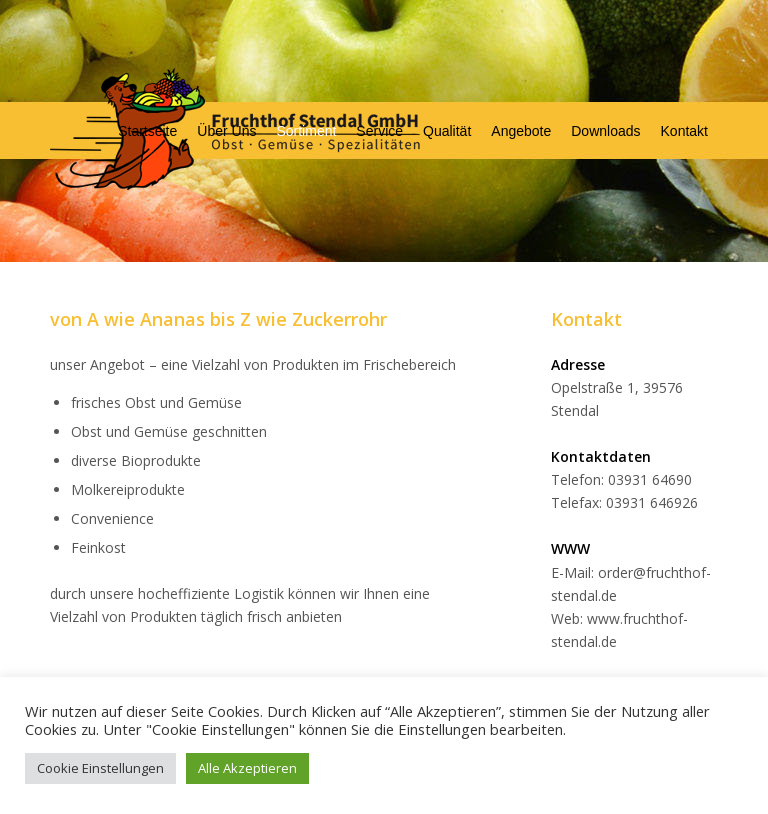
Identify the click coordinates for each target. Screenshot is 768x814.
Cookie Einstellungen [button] (100, 768)
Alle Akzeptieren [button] (247, 768)
